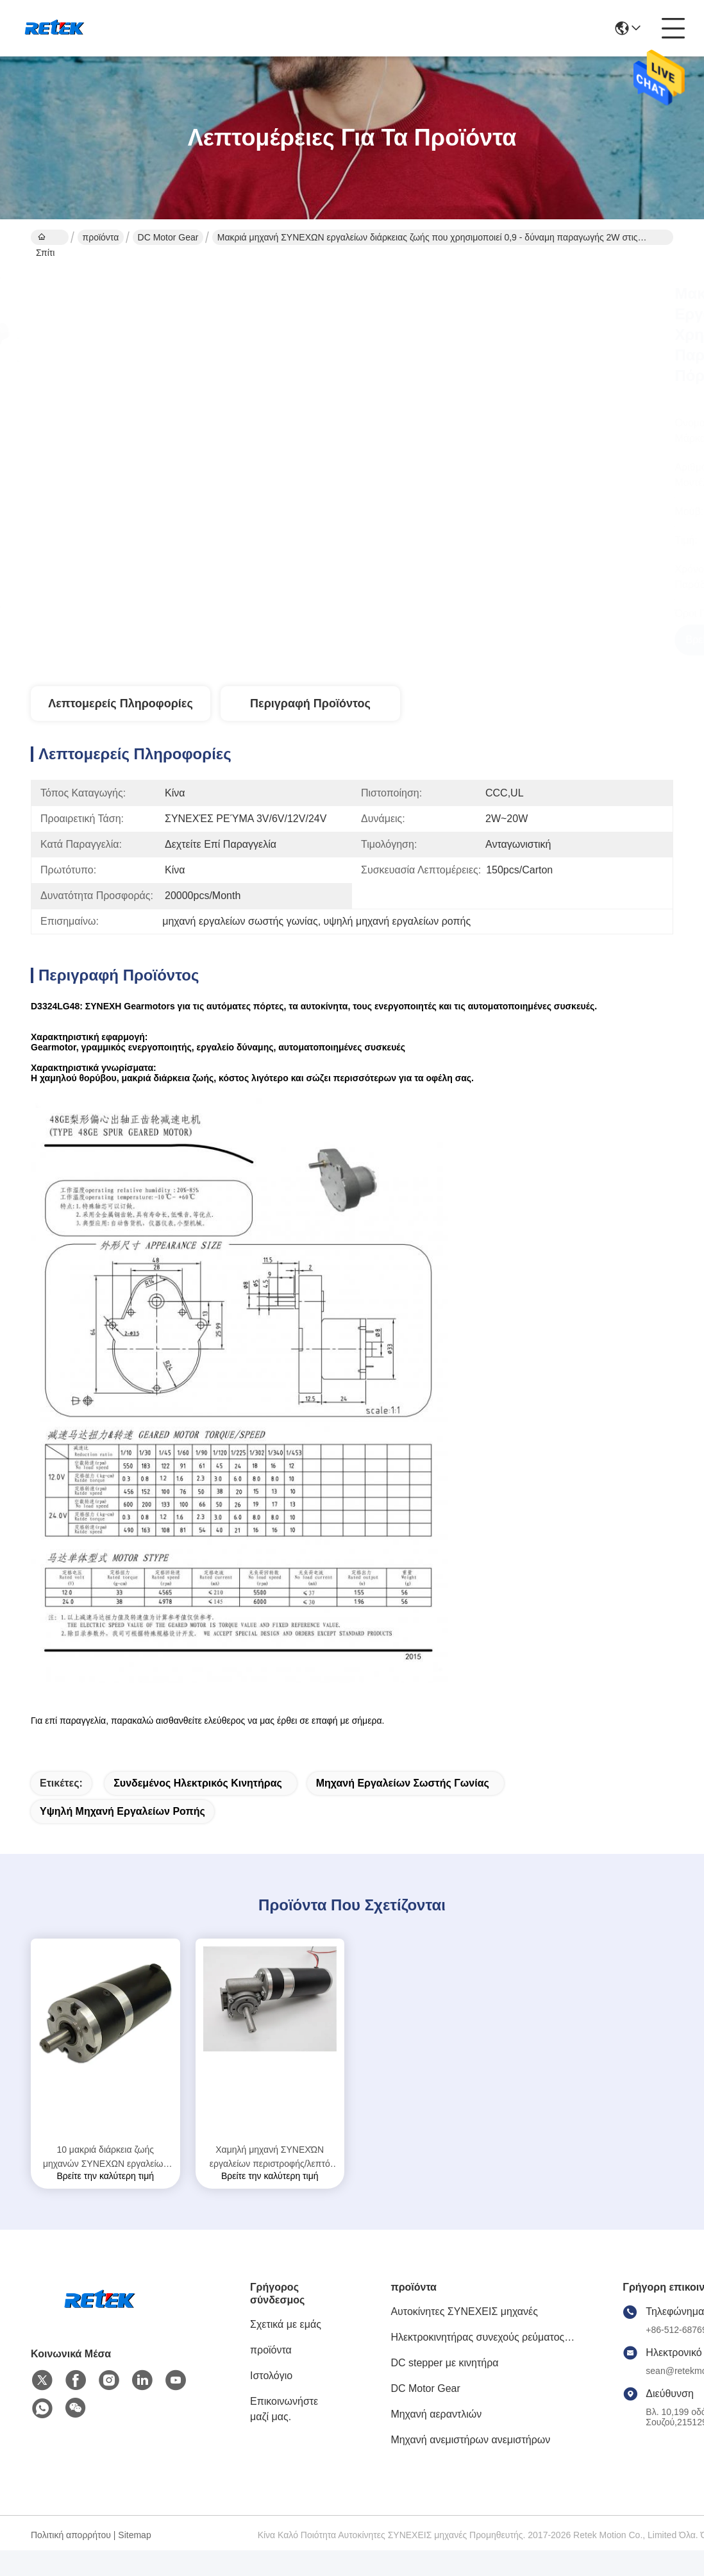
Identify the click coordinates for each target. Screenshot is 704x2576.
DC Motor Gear (168, 237)
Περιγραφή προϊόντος (310, 703)
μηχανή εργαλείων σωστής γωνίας (402, 1783)
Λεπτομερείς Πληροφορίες (120, 703)
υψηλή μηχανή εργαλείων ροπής (122, 1811)
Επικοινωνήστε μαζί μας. (284, 2409)
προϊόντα (101, 237)
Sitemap (134, 2535)
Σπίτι (45, 238)
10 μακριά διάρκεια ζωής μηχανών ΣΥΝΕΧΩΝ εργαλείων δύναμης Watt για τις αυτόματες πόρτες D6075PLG (105, 2157)
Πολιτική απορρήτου (71, 2535)
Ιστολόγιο (271, 2375)
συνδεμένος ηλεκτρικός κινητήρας (197, 1783)
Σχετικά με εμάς (285, 2324)
